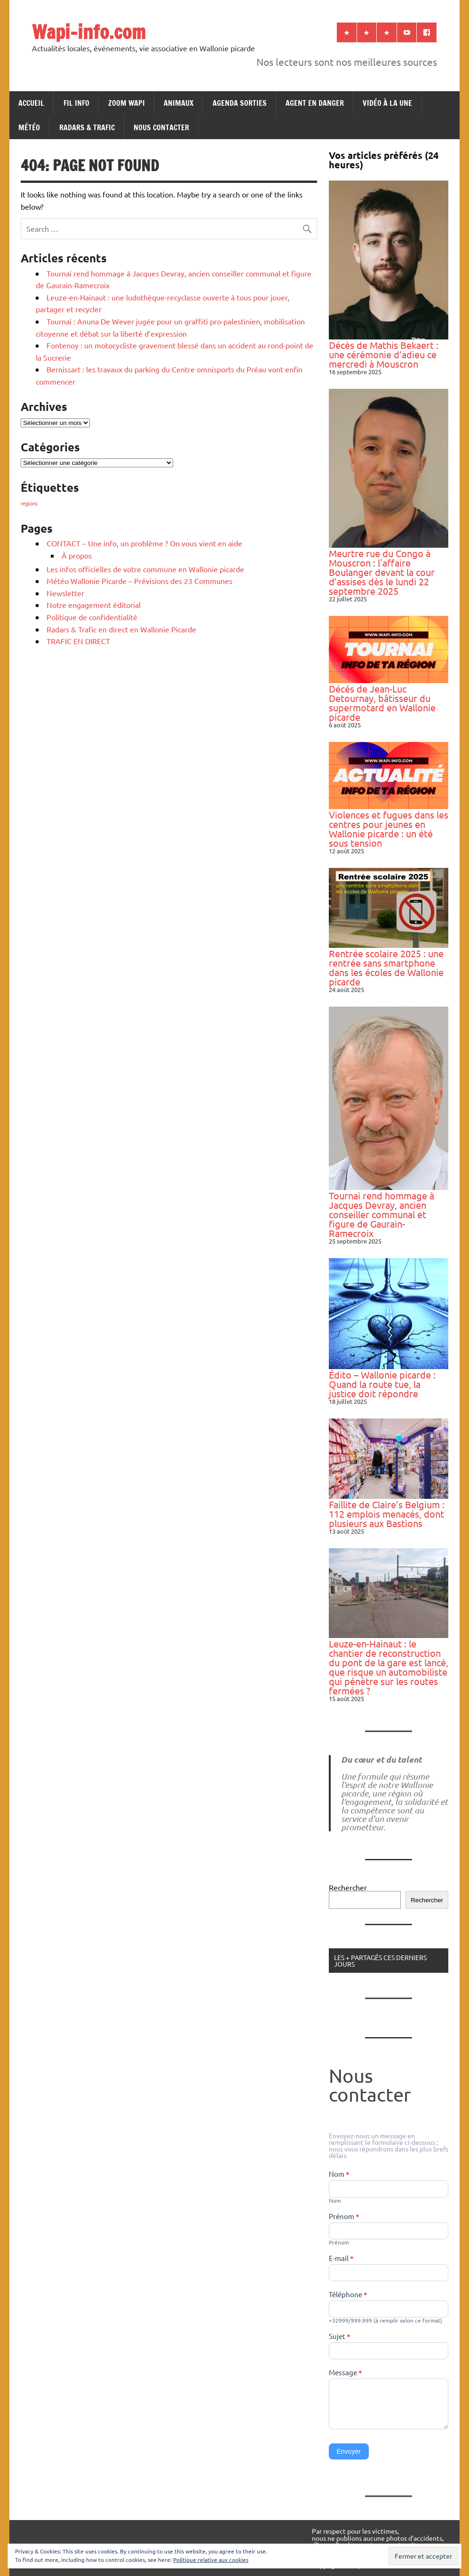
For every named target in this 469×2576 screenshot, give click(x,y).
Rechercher (348, 1887)
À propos (77, 555)
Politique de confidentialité (92, 617)
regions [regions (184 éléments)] (29, 503)
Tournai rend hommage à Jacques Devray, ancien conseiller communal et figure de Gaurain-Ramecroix (381, 1214)
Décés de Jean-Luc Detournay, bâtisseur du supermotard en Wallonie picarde (382, 703)
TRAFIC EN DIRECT (78, 641)
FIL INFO (76, 103)
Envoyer (349, 2451)
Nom (339, 2174)
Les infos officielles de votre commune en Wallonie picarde (145, 569)
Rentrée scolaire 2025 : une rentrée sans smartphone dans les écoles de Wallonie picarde (386, 967)
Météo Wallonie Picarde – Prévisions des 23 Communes (139, 580)
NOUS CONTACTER (161, 127)
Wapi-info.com (88, 31)
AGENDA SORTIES (240, 103)
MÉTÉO (29, 127)
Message (345, 2373)
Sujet (339, 2336)
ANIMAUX (178, 103)
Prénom (344, 2217)
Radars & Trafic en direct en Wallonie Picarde (121, 629)
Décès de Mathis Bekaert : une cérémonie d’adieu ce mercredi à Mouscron (383, 354)
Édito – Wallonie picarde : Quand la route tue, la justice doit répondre (382, 1384)
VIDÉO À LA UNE (387, 103)
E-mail (341, 2258)
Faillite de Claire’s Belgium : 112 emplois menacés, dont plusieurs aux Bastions (387, 1513)
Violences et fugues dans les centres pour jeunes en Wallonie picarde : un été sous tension (388, 829)
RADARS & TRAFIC (87, 127)
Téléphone (348, 2295)
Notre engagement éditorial (94, 604)
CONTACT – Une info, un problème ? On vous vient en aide (144, 543)
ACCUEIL (31, 103)
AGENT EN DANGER (315, 103)
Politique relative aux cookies (210, 2559)
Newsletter (65, 593)
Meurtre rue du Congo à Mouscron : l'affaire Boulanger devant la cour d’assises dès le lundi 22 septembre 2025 (382, 572)
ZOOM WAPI (126, 103)
